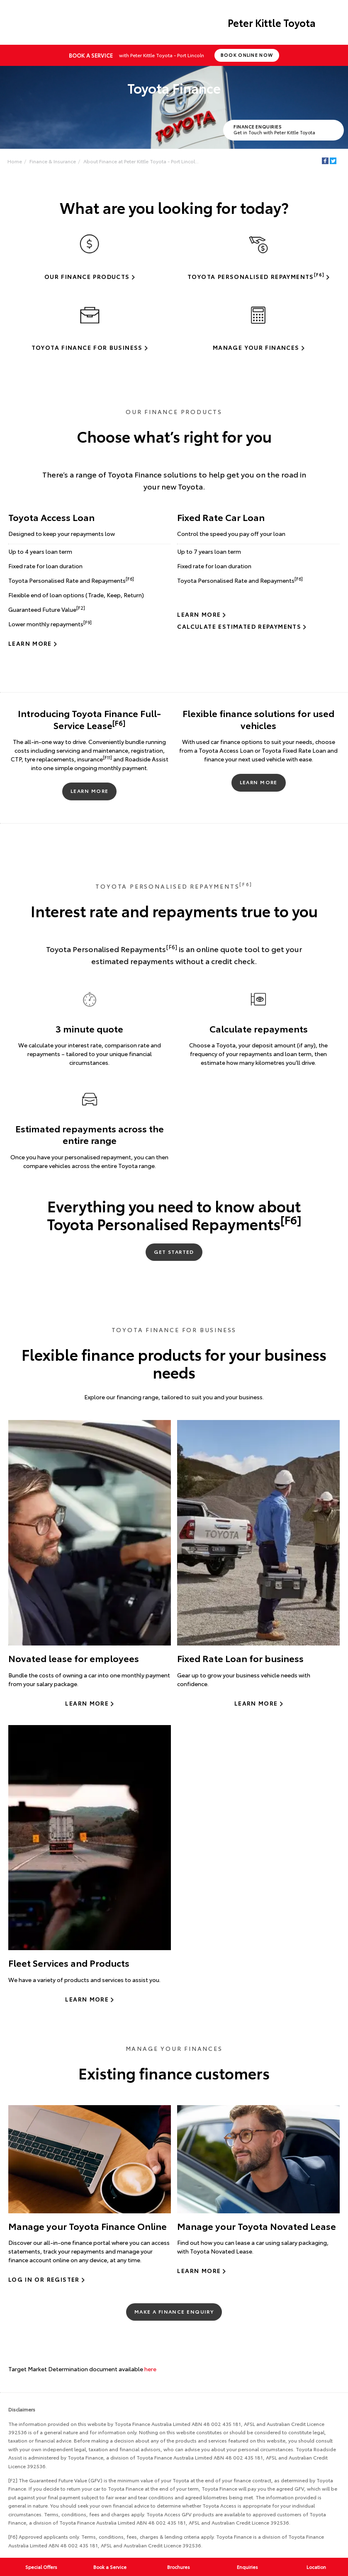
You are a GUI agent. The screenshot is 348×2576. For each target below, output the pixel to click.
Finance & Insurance (52, 161)
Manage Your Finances (256, 347)
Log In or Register (44, 2279)
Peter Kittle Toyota (272, 22)
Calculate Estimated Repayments (239, 626)
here (150, 2369)
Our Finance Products (87, 276)
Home (14, 161)
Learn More (30, 643)
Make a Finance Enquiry (174, 2311)
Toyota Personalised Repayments (255, 276)
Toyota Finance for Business (87, 347)
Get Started (174, 1251)
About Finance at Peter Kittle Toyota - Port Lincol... (141, 161)
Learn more (87, 1703)
